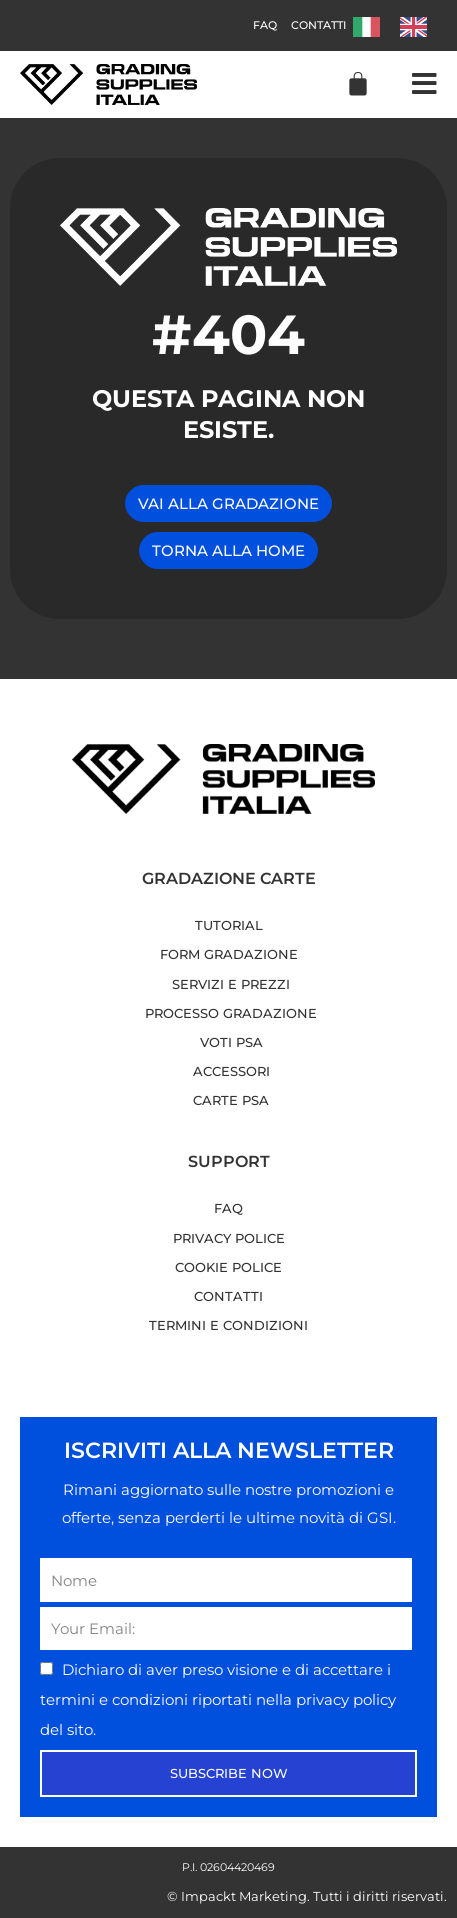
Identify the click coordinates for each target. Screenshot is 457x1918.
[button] (424, 85)
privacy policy (346, 1699)
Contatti (318, 25)
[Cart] (358, 84)
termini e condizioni (116, 1699)
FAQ (265, 25)
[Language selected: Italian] (400, 25)
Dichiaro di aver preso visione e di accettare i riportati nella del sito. (218, 1699)
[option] (418, 27)
